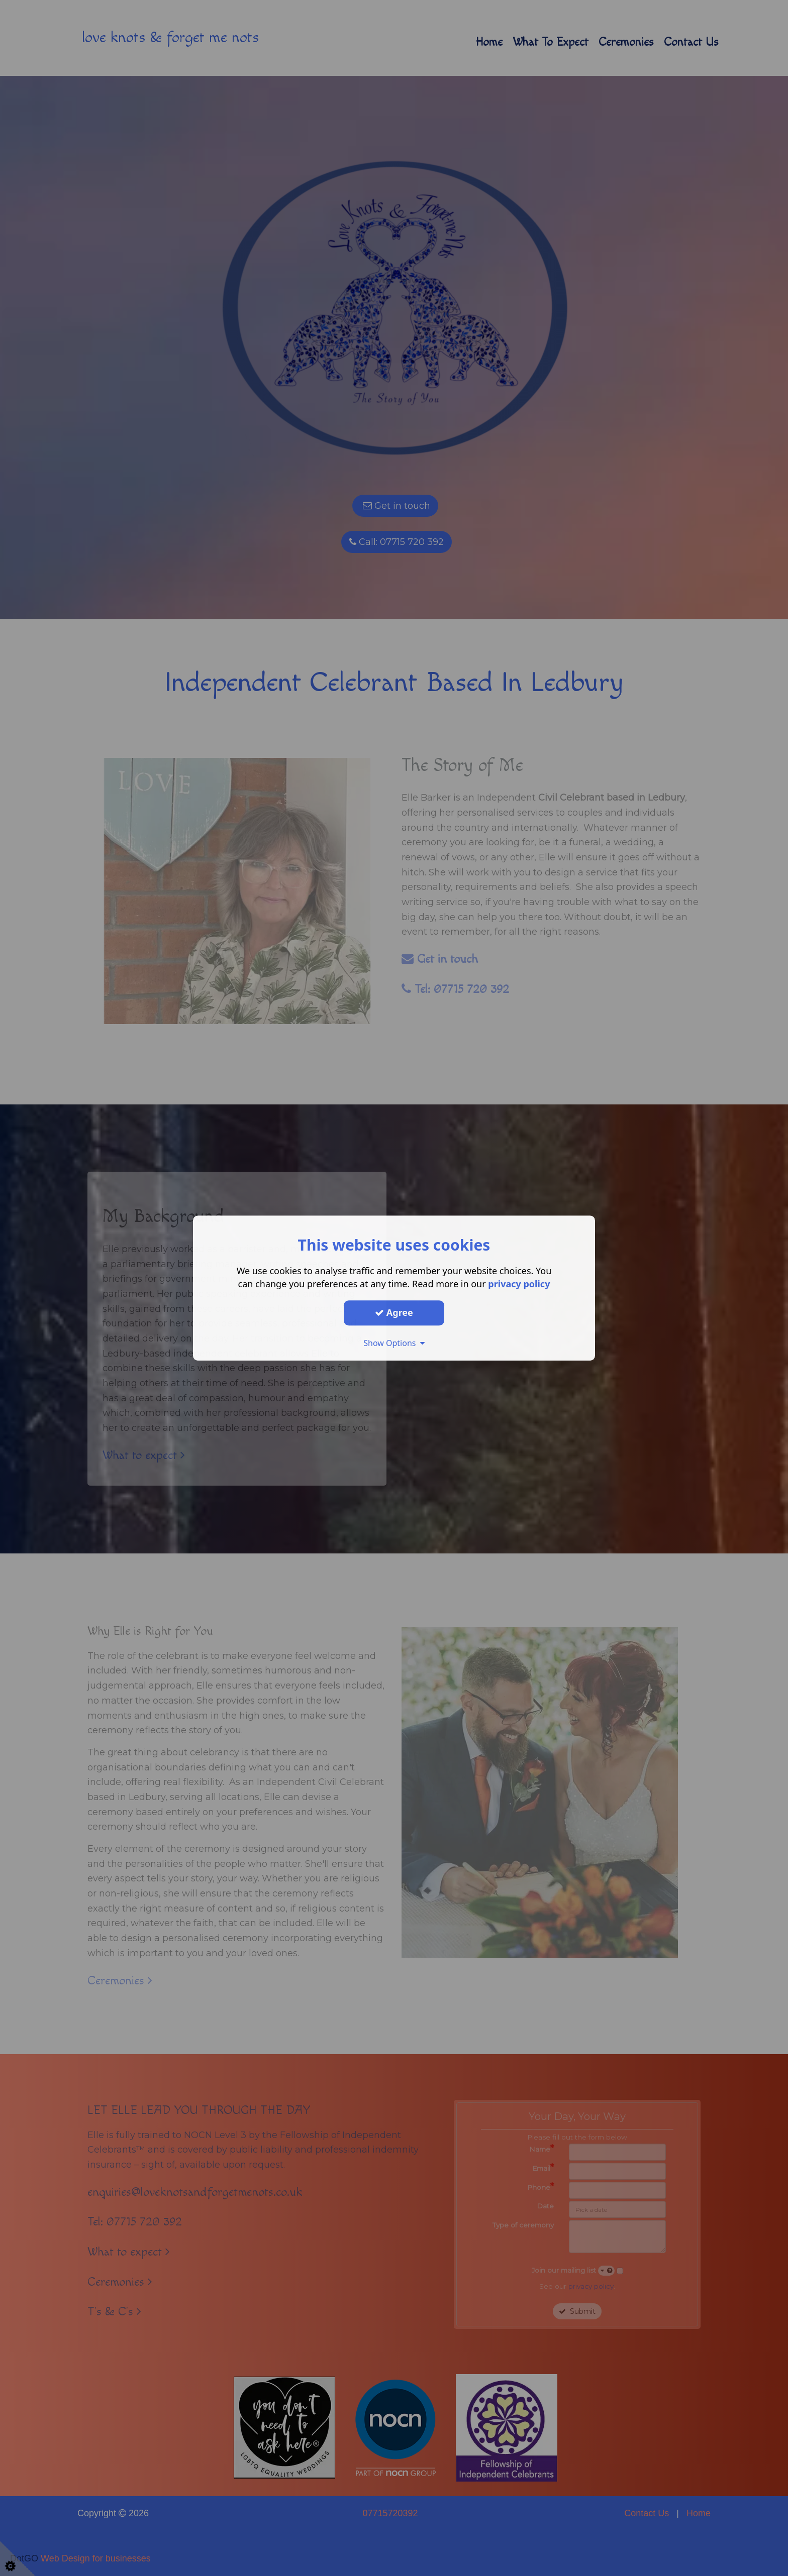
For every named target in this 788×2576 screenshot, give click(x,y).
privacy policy (519, 1284)
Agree (394, 1312)
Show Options (394, 1343)
